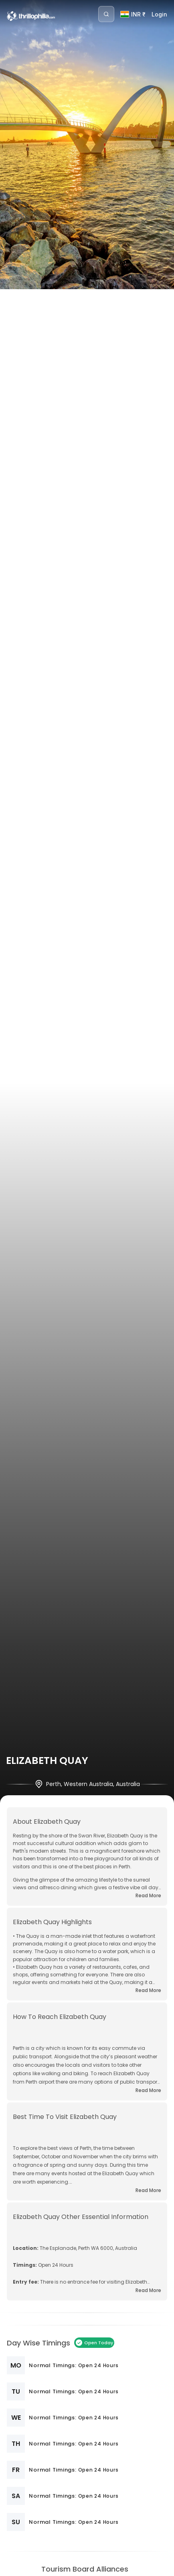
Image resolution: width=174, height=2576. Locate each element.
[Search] (106, 14)
